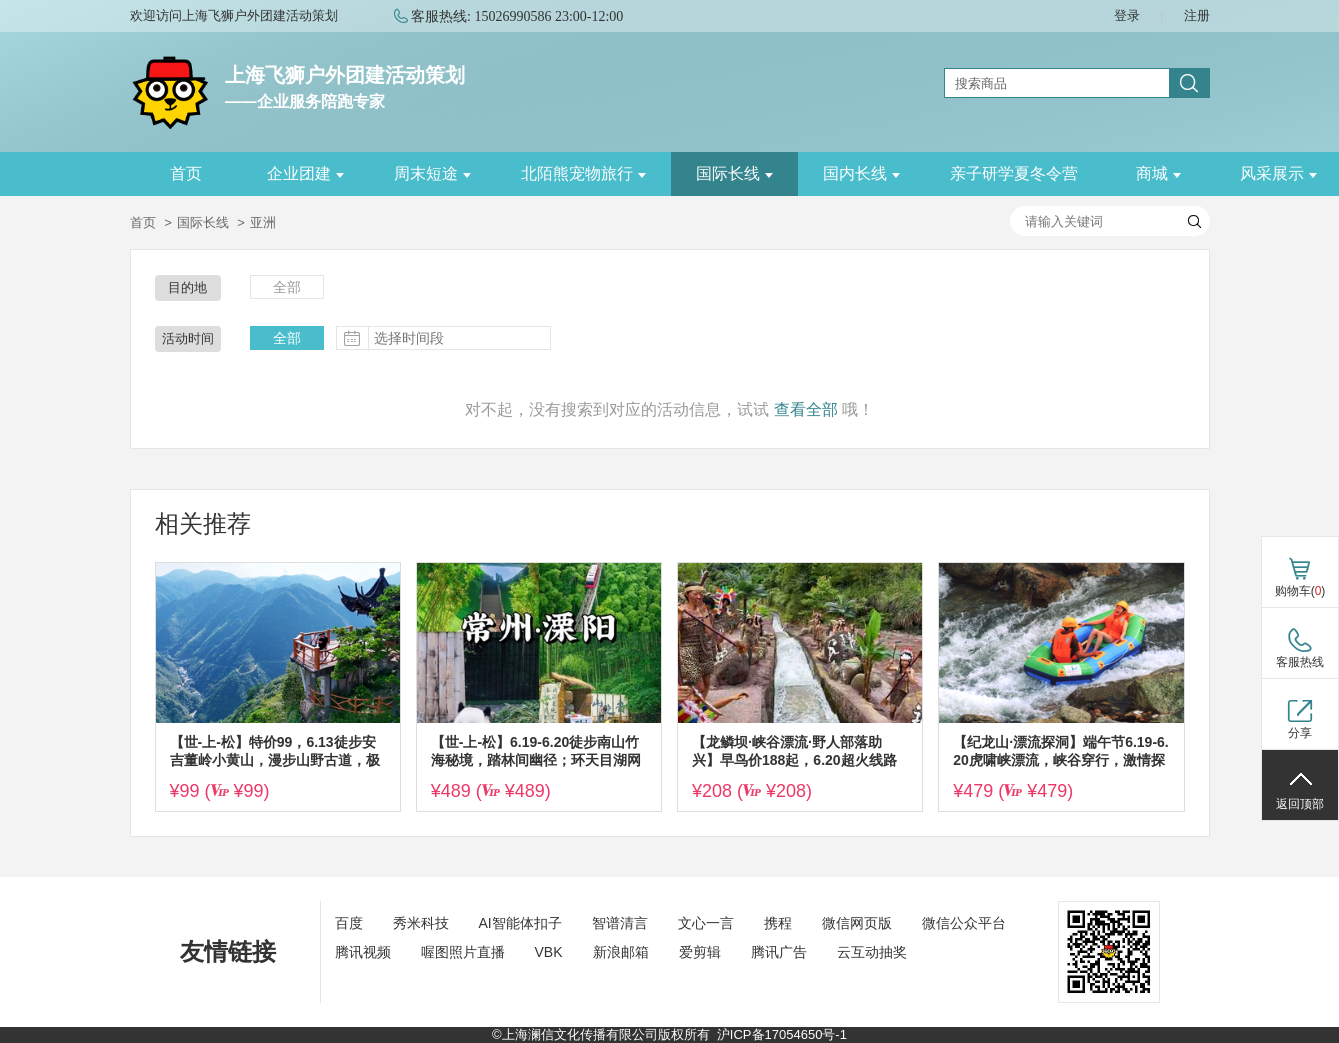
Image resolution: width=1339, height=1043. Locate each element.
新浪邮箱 (621, 952)
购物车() (1300, 591)
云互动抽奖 (872, 952)
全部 (287, 287)
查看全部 (806, 409)
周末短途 (432, 173)
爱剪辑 (700, 952)
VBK (549, 952)
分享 (1300, 733)
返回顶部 (1300, 804)
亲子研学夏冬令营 (1014, 173)
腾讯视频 (363, 952)
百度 (349, 923)
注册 (1197, 15)
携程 (778, 923)
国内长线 (861, 173)
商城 (1158, 173)
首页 (186, 173)
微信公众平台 (964, 923)
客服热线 (1300, 662)
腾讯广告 (779, 952)
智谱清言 (620, 923)
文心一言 (706, 923)
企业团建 (305, 173)
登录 (1127, 15)
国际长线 (734, 173)
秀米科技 (421, 923)
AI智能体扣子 (520, 923)
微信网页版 (857, 923)
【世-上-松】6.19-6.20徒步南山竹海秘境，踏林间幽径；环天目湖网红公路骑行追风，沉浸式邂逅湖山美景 (536, 751)
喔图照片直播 (463, 952)
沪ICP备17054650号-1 (782, 1034)
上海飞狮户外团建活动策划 (345, 75)
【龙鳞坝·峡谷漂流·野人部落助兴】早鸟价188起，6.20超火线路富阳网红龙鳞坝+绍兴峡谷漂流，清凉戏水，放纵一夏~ (794, 751)
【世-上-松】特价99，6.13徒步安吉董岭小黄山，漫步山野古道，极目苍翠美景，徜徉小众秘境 (275, 751)
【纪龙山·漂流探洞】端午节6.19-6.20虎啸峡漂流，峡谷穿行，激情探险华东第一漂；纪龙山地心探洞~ (1060, 751)
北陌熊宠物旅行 (583, 173)
